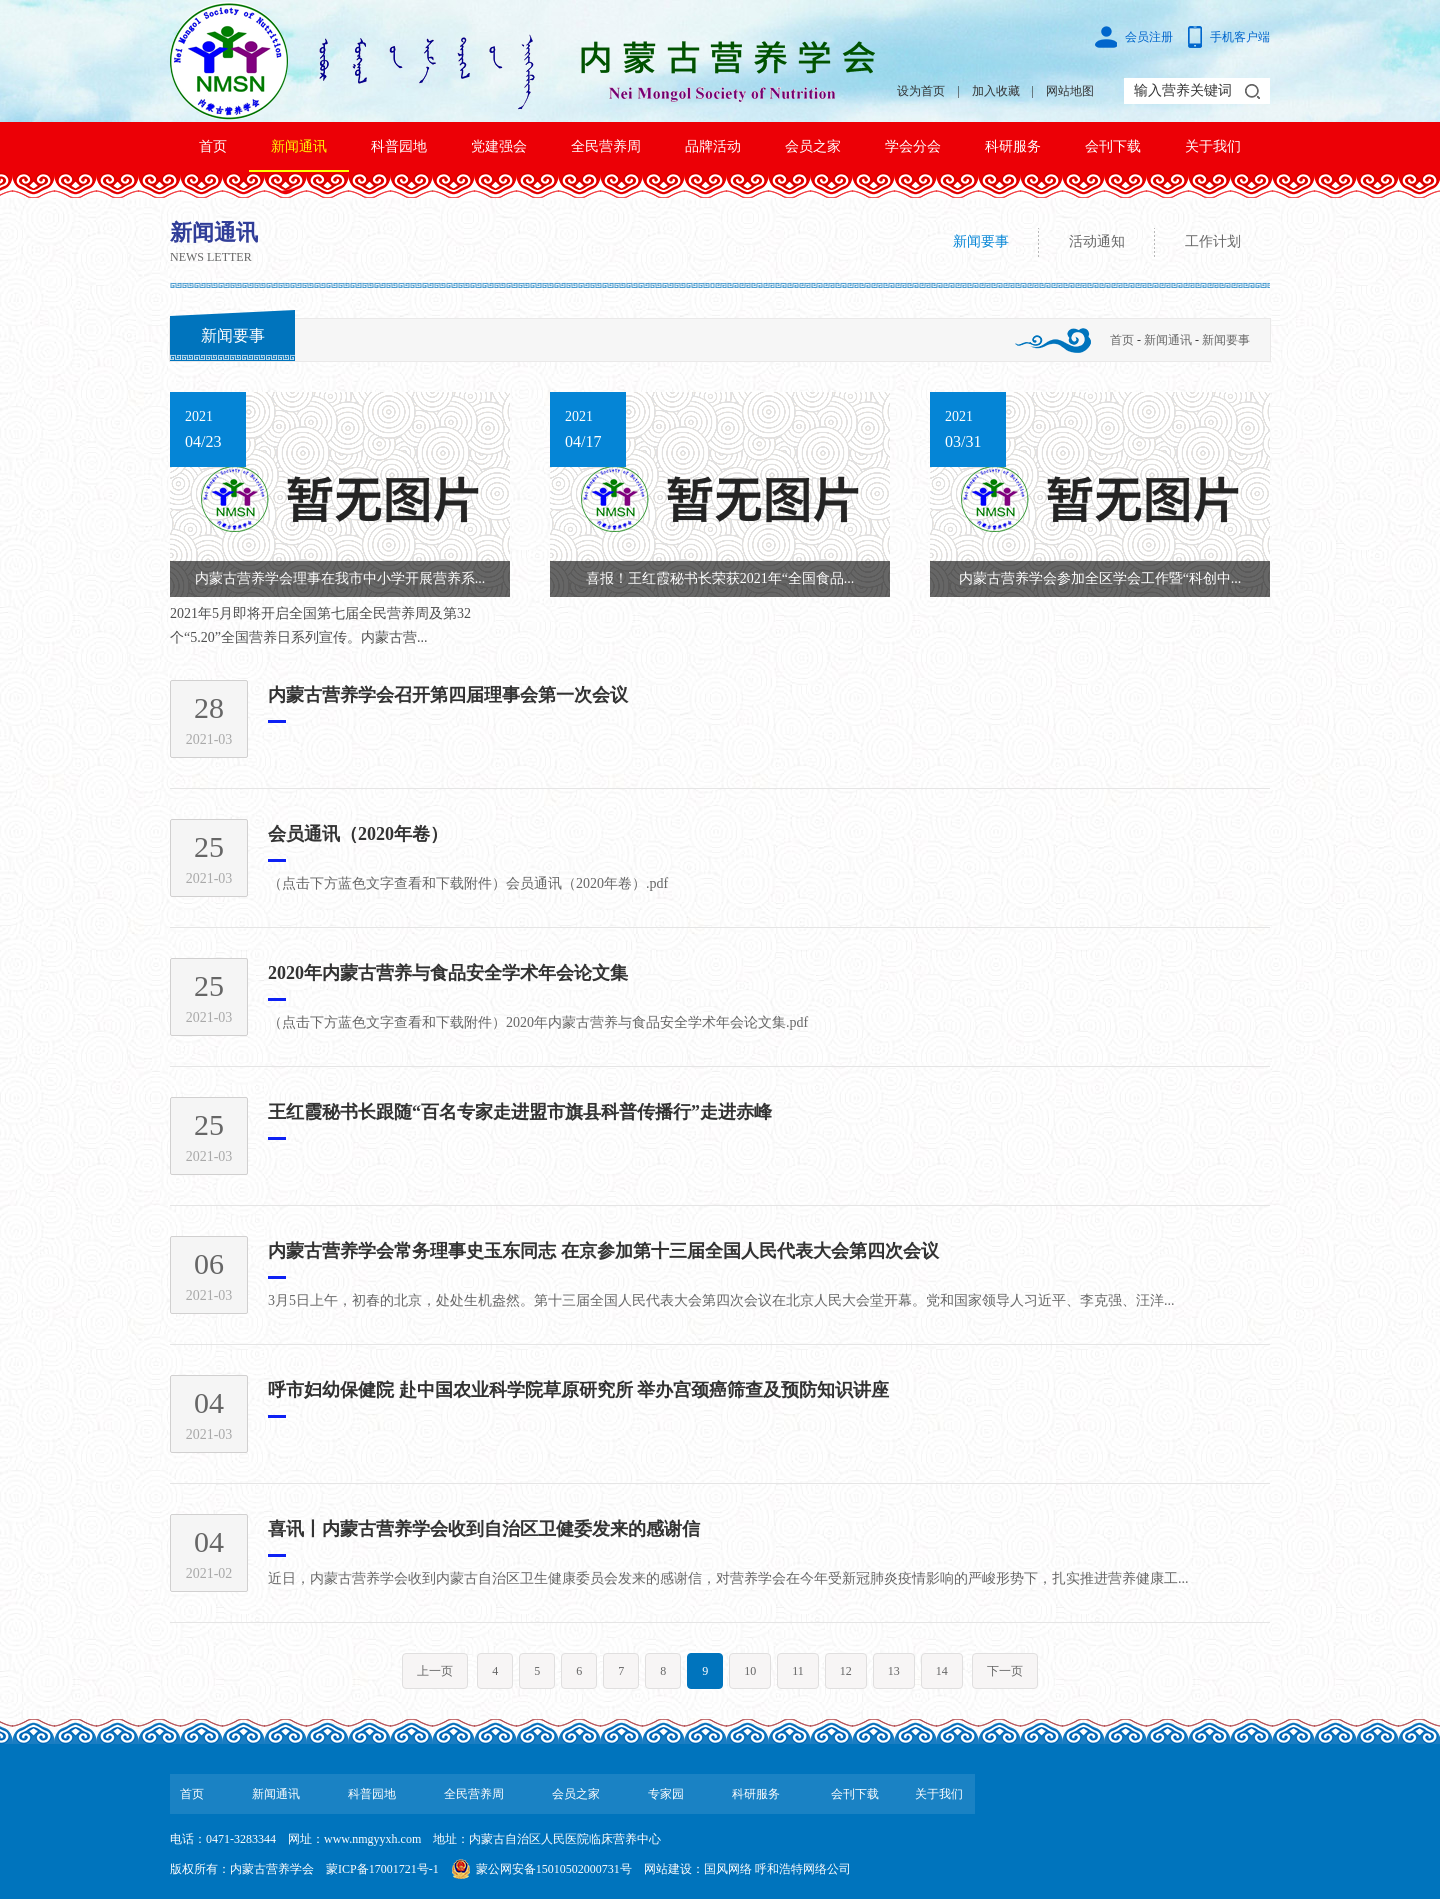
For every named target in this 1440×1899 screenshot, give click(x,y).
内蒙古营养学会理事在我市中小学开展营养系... (340, 578)
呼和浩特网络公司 (803, 1869)
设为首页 (921, 91)
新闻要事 (981, 241)
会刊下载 (1113, 146)
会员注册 (1149, 37)
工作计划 (1213, 241)
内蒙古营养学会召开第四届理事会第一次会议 (448, 695)
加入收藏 (996, 91)
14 (942, 1671)
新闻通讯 (299, 146)
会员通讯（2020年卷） (358, 834)
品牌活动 (713, 146)
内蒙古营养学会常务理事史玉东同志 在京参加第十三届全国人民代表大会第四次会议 (603, 1251)
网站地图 (1070, 91)
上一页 (435, 1671)
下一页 (1005, 1671)
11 (798, 1671)
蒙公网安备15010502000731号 (554, 1869)
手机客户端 (1240, 37)
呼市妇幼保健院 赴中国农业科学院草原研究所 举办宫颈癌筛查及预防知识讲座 (578, 1390)
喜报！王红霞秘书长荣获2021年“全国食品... (720, 578)
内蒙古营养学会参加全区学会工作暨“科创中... (1100, 578)
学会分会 (913, 146)
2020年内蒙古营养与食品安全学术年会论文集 (448, 973)
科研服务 (1013, 146)
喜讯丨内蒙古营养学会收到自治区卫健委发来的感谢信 (484, 1529)
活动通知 (1097, 241)
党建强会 (499, 146)
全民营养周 (606, 146)
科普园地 (399, 146)
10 (750, 1671)
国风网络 (728, 1869)
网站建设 (668, 1869)
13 (894, 1671)
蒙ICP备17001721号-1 (382, 1869)
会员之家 (813, 146)
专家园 (666, 1794)
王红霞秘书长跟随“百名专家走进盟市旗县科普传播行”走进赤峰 (520, 1112)
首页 (213, 146)
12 (846, 1671)
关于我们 (1213, 146)
